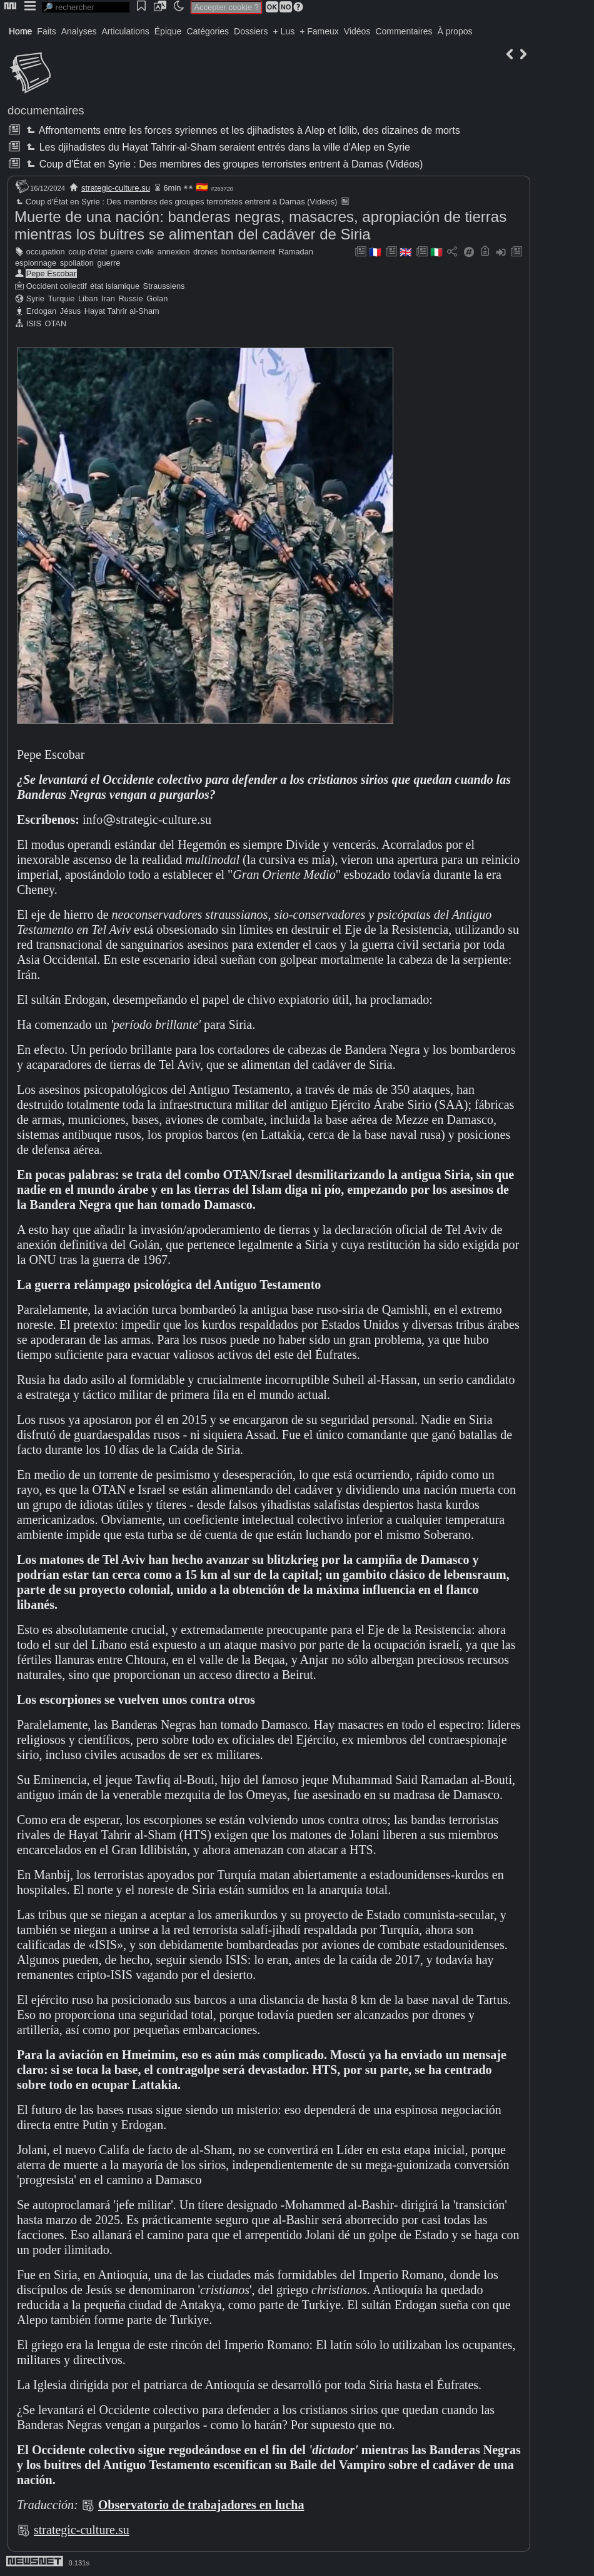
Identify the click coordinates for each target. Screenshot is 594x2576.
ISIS (33, 323)
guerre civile (132, 251)
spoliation (77, 263)
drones (205, 251)
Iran (108, 298)
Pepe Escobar (51, 273)
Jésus (70, 311)
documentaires (46, 110)
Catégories (207, 31)
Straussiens (164, 286)
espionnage (35, 263)
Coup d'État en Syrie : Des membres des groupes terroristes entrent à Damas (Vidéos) (223, 164)
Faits (46, 31)
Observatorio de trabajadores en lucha (201, 2505)
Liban (88, 298)
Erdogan (41, 311)
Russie (130, 298)
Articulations (125, 31)
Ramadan (295, 251)
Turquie (61, 298)
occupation (45, 251)
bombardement (248, 251)
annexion (174, 251)
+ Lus (284, 31)
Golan (157, 298)
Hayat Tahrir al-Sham (121, 311)
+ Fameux (319, 31)
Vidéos (357, 31)
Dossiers (251, 31)
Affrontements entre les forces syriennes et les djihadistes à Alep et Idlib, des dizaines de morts (242, 130)
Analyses (79, 31)
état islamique (114, 286)
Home (20, 31)
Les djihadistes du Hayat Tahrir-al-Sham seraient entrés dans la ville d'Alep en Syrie (217, 147)
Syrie (35, 298)
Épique (168, 31)
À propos (454, 31)
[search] (85, 7)
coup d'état (87, 251)
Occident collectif (56, 286)
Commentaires (403, 31)
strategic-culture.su (115, 188)
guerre (108, 263)
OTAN (56, 323)
